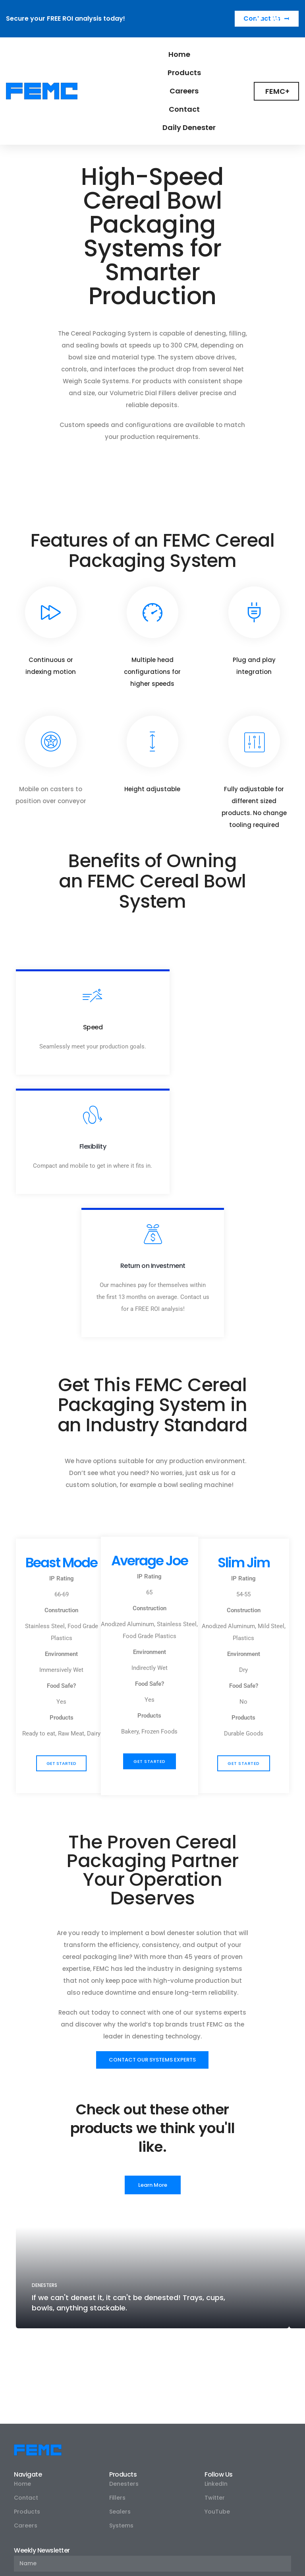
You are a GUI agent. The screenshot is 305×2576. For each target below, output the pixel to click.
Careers (184, 91)
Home (179, 54)
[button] (61, 1676)
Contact (184, 109)
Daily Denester (189, 127)
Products (184, 73)
